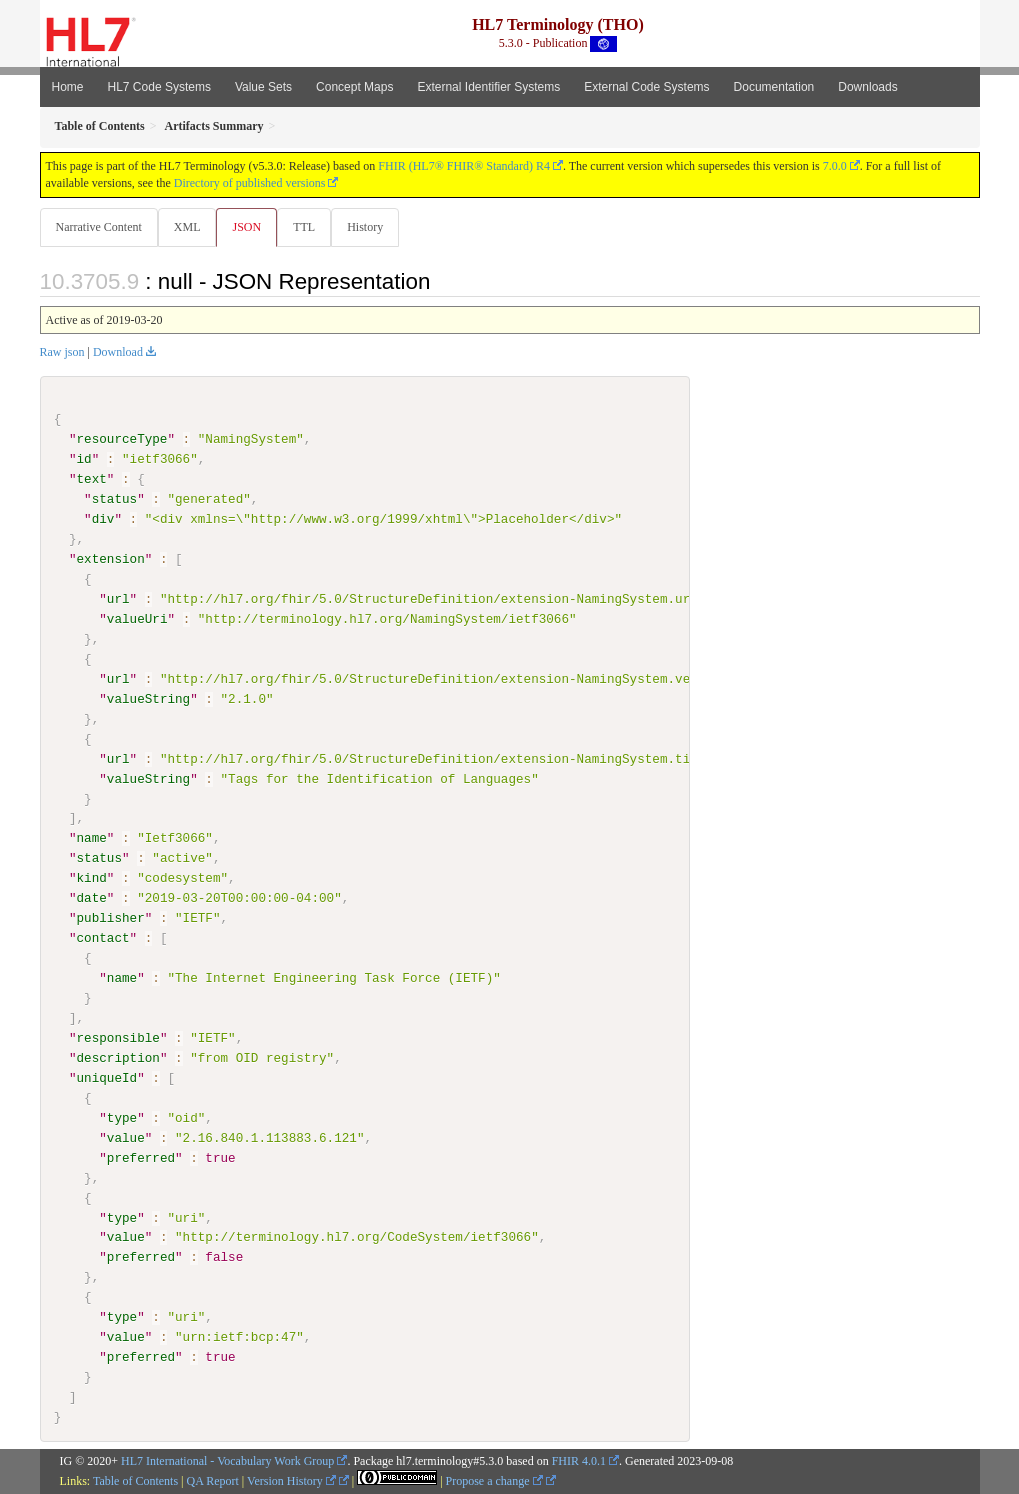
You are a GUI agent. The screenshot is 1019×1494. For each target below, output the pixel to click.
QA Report (213, 1481)
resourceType (122, 440)
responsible (118, 1038)
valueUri (137, 620)
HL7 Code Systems (159, 87)
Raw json (62, 353)
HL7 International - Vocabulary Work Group (227, 1461)
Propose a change (494, 1481)
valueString (148, 700)
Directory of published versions (250, 183)
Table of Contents (135, 1481)
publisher (111, 919)
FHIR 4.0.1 (579, 1461)
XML (189, 227)
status (114, 500)
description (118, 1058)
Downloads (867, 87)
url (118, 600)
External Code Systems (646, 87)
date (92, 899)
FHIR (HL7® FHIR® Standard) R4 (464, 166)
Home (68, 87)
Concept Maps (354, 87)
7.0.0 (835, 166)
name (92, 839)
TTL (310, 227)
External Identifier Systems (488, 87)
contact (103, 939)
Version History (291, 1481)
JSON (250, 227)
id (84, 460)
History (373, 227)
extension (111, 560)
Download (118, 353)
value (126, 1138)
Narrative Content (99, 227)
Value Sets (263, 87)
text (92, 480)
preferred (141, 1158)
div (103, 520)
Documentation (774, 87)
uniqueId (107, 1078)
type (122, 1118)
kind (92, 879)
